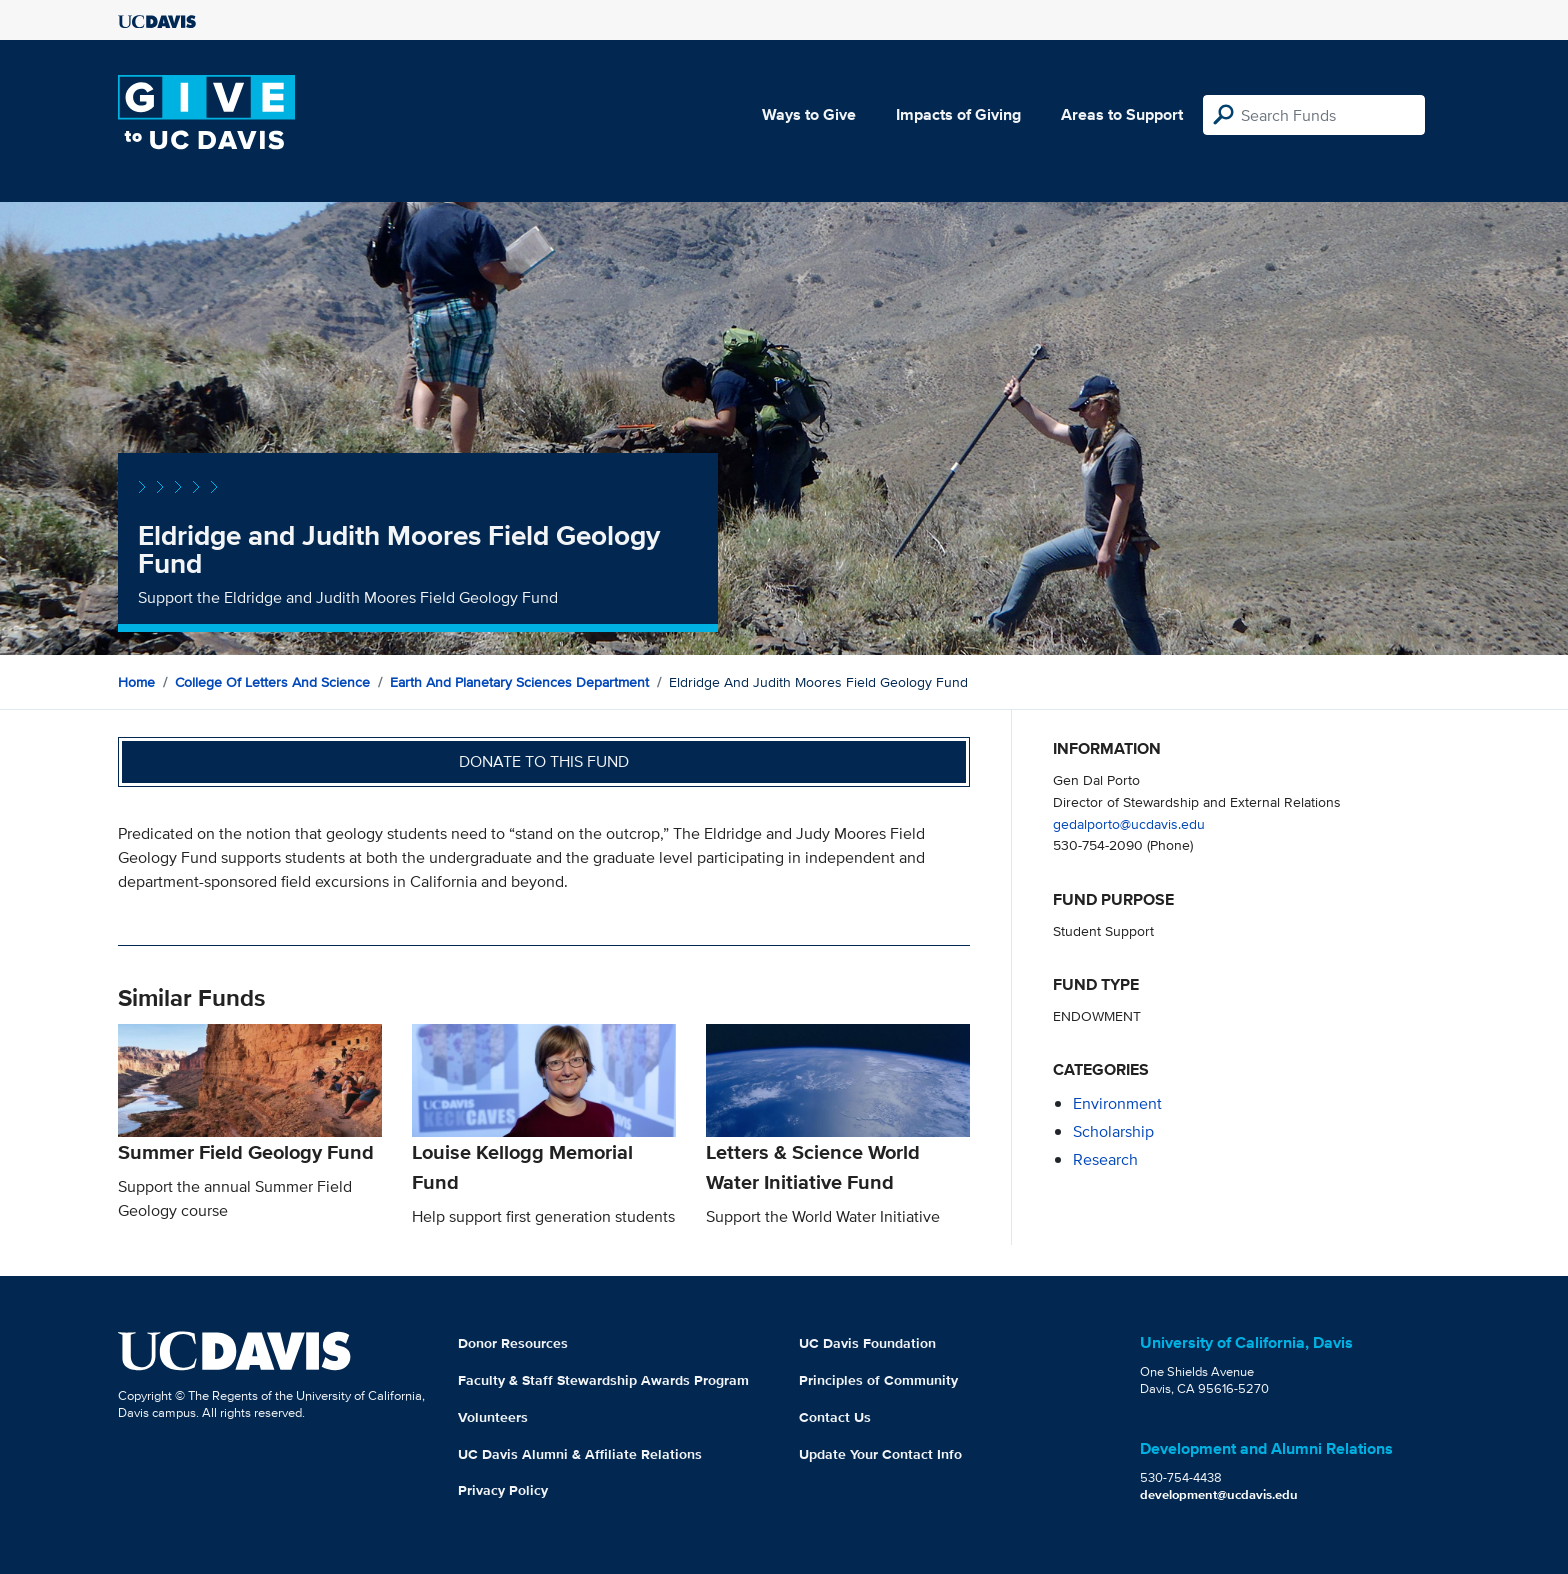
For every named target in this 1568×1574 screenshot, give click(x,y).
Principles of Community (878, 1380)
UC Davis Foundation (867, 1343)
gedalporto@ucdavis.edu (1129, 823)
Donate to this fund (544, 761)
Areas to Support (1122, 114)
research (1105, 1159)
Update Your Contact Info (880, 1454)
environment (1117, 1103)
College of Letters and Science (272, 682)
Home (136, 682)
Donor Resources (513, 1343)
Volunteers (493, 1417)
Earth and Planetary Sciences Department (519, 682)
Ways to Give (809, 114)
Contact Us (835, 1417)
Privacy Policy (503, 1490)
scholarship (1113, 1131)
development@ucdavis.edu (1219, 1494)
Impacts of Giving (958, 114)
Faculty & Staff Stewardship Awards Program (603, 1380)
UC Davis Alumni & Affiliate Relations (580, 1454)
